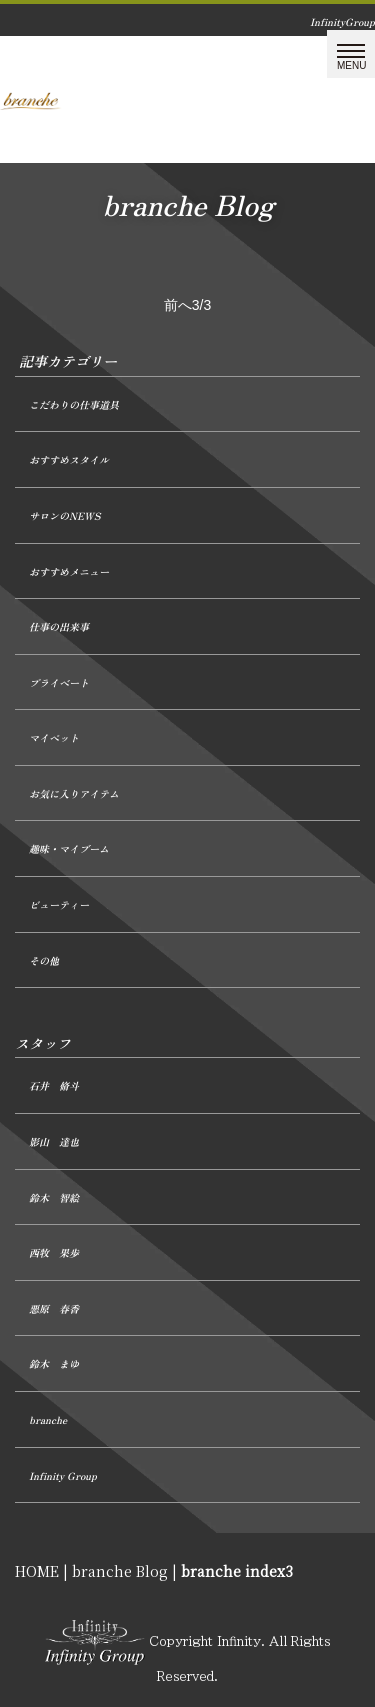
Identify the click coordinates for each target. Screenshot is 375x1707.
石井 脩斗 (54, 1085)
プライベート (59, 682)
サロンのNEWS (64, 515)
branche (48, 1419)
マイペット (54, 737)
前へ (178, 305)
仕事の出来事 (59, 626)
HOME (37, 1571)
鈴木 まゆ (54, 1363)
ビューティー (59, 904)
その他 (44, 960)
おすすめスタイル (69, 459)
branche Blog (120, 1571)
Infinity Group (63, 1475)
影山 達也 (54, 1141)
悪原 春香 (54, 1308)
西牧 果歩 (54, 1252)
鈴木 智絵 (54, 1197)
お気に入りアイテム (74, 793)
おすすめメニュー (69, 571)
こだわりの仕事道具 (74, 404)
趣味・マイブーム (69, 848)
